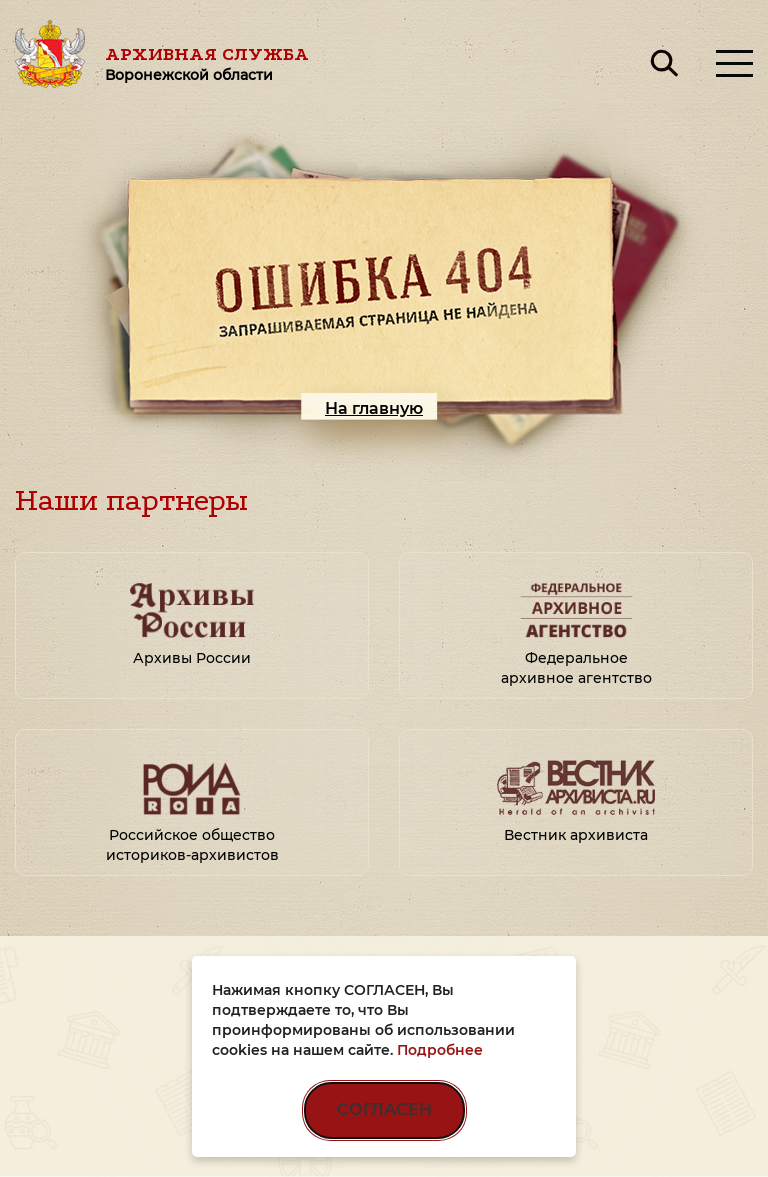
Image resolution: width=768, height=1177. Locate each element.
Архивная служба (207, 63)
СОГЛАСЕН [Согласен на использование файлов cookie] (384, 1109)
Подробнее (440, 1050)
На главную (374, 408)
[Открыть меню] (734, 63)
